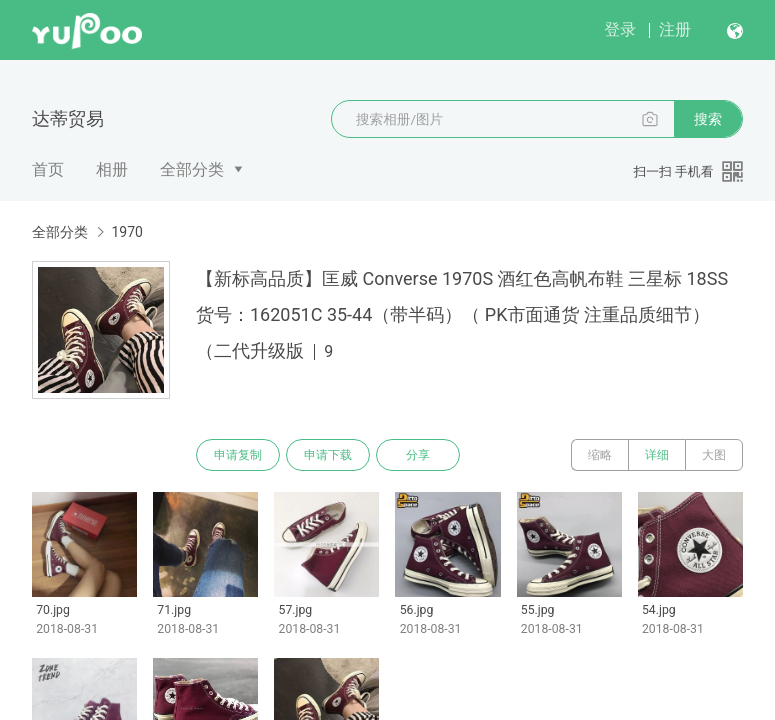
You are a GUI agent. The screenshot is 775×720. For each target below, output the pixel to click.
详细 (657, 455)
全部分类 (192, 169)
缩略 (600, 455)
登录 (620, 29)
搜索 (708, 119)
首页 (48, 169)
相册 (112, 169)
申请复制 (238, 455)
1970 (126, 232)
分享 (418, 455)
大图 (714, 455)
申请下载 (328, 455)
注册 (675, 29)
